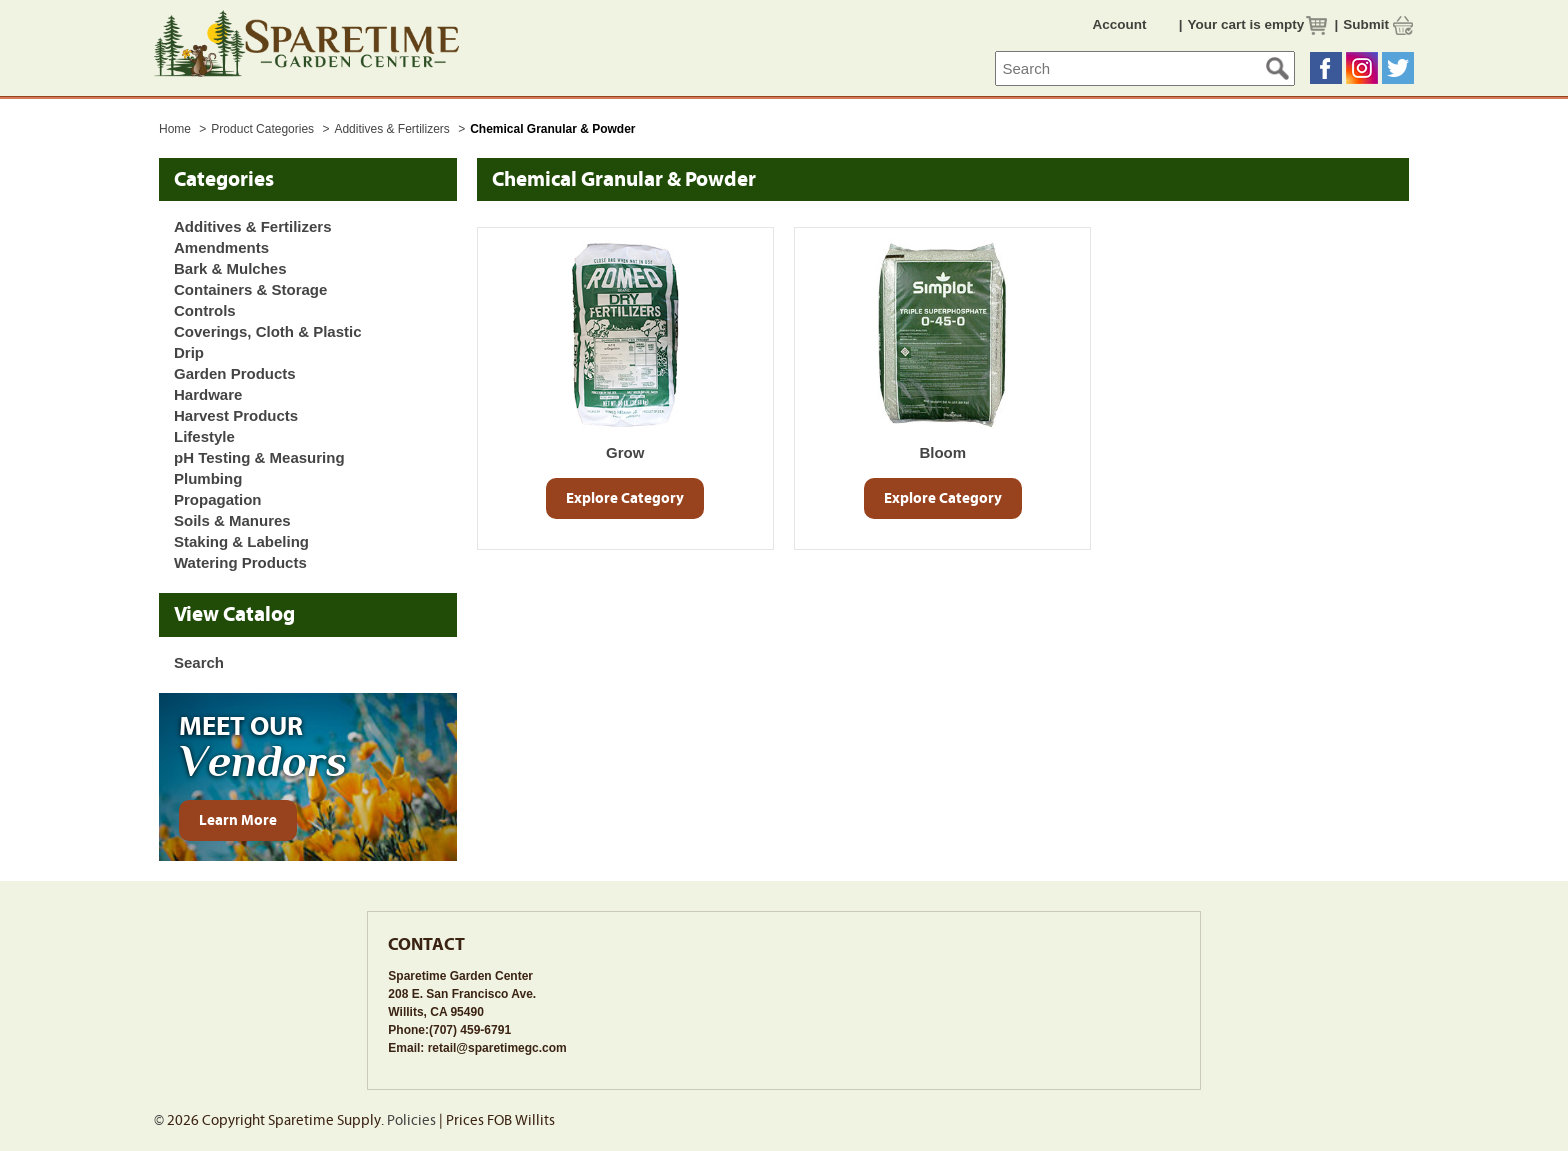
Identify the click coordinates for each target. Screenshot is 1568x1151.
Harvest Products (236, 415)
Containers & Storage (250, 289)
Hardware (208, 394)
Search (199, 662)
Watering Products (240, 562)
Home (175, 129)
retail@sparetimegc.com (497, 1048)
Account (1120, 24)
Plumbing (208, 478)
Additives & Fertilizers (393, 129)
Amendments (221, 247)
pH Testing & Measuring (259, 457)
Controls (205, 310)
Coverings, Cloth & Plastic (268, 331)
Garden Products (235, 373)
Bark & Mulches (230, 268)
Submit (1366, 24)
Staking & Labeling (241, 541)
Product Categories (264, 129)
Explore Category (625, 498)
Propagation (218, 499)
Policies (411, 1120)
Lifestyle (204, 436)
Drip (189, 352)
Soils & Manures (232, 520)
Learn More (238, 820)
